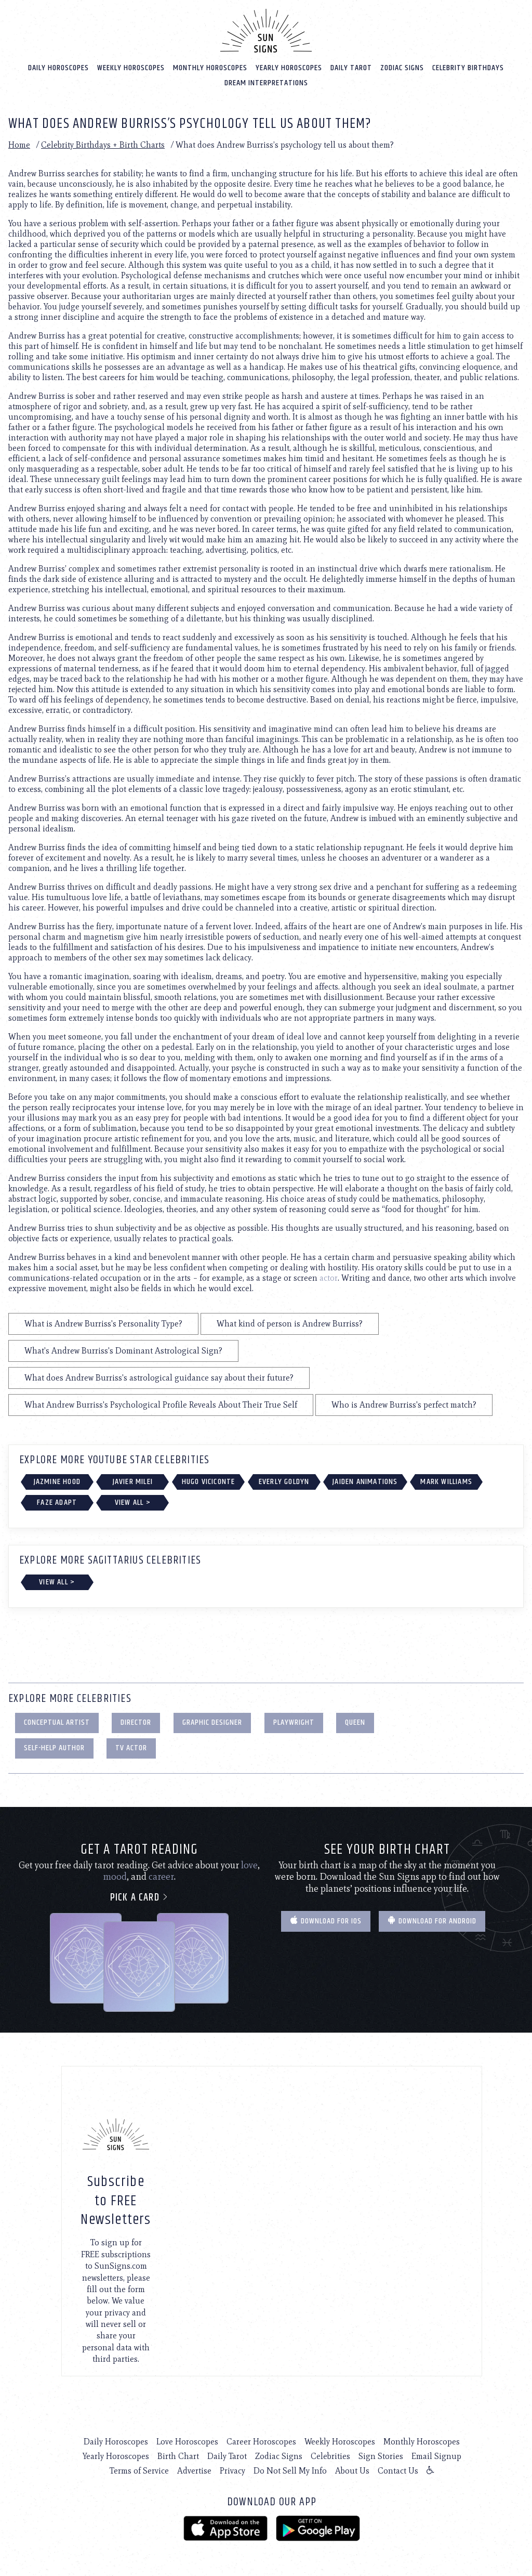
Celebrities (330, 2456)
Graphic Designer (212, 1721)
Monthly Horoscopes (210, 67)
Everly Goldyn (284, 1481)
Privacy (232, 2470)
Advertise (194, 2470)
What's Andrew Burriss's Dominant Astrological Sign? (123, 1350)
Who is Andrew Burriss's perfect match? (403, 1404)
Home (19, 144)
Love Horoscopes (187, 2441)
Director (136, 1721)
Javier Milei (133, 1481)
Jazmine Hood (57, 1481)
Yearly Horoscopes (289, 67)
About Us (352, 2470)
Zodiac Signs (402, 67)
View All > (133, 1501)
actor (329, 1277)
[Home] (266, 30)
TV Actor (131, 1747)
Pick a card (139, 1897)
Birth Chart (178, 2456)
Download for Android (432, 1920)
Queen (355, 1721)
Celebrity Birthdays (468, 67)
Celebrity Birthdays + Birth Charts (103, 144)
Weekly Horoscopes (131, 67)
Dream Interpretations (266, 82)
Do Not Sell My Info (290, 2470)
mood (115, 1876)
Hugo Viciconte (208, 1481)
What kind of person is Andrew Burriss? (290, 1323)
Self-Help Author (54, 1747)
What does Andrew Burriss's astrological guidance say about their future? (159, 1377)
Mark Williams (446, 1481)
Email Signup (436, 2456)
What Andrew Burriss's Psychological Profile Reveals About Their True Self (160, 1404)
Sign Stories (380, 2456)
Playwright (293, 1721)
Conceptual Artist (57, 1721)
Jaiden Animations (364, 1481)
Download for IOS (326, 1920)
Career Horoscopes (261, 2441)
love (249, 1864)
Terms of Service (139, 2470)
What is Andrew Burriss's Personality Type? (103, 1323)
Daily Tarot (351, 67)
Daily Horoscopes (58, 67)
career (161, 1876)
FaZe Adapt (57, 1501)
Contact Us (398, 2470)
